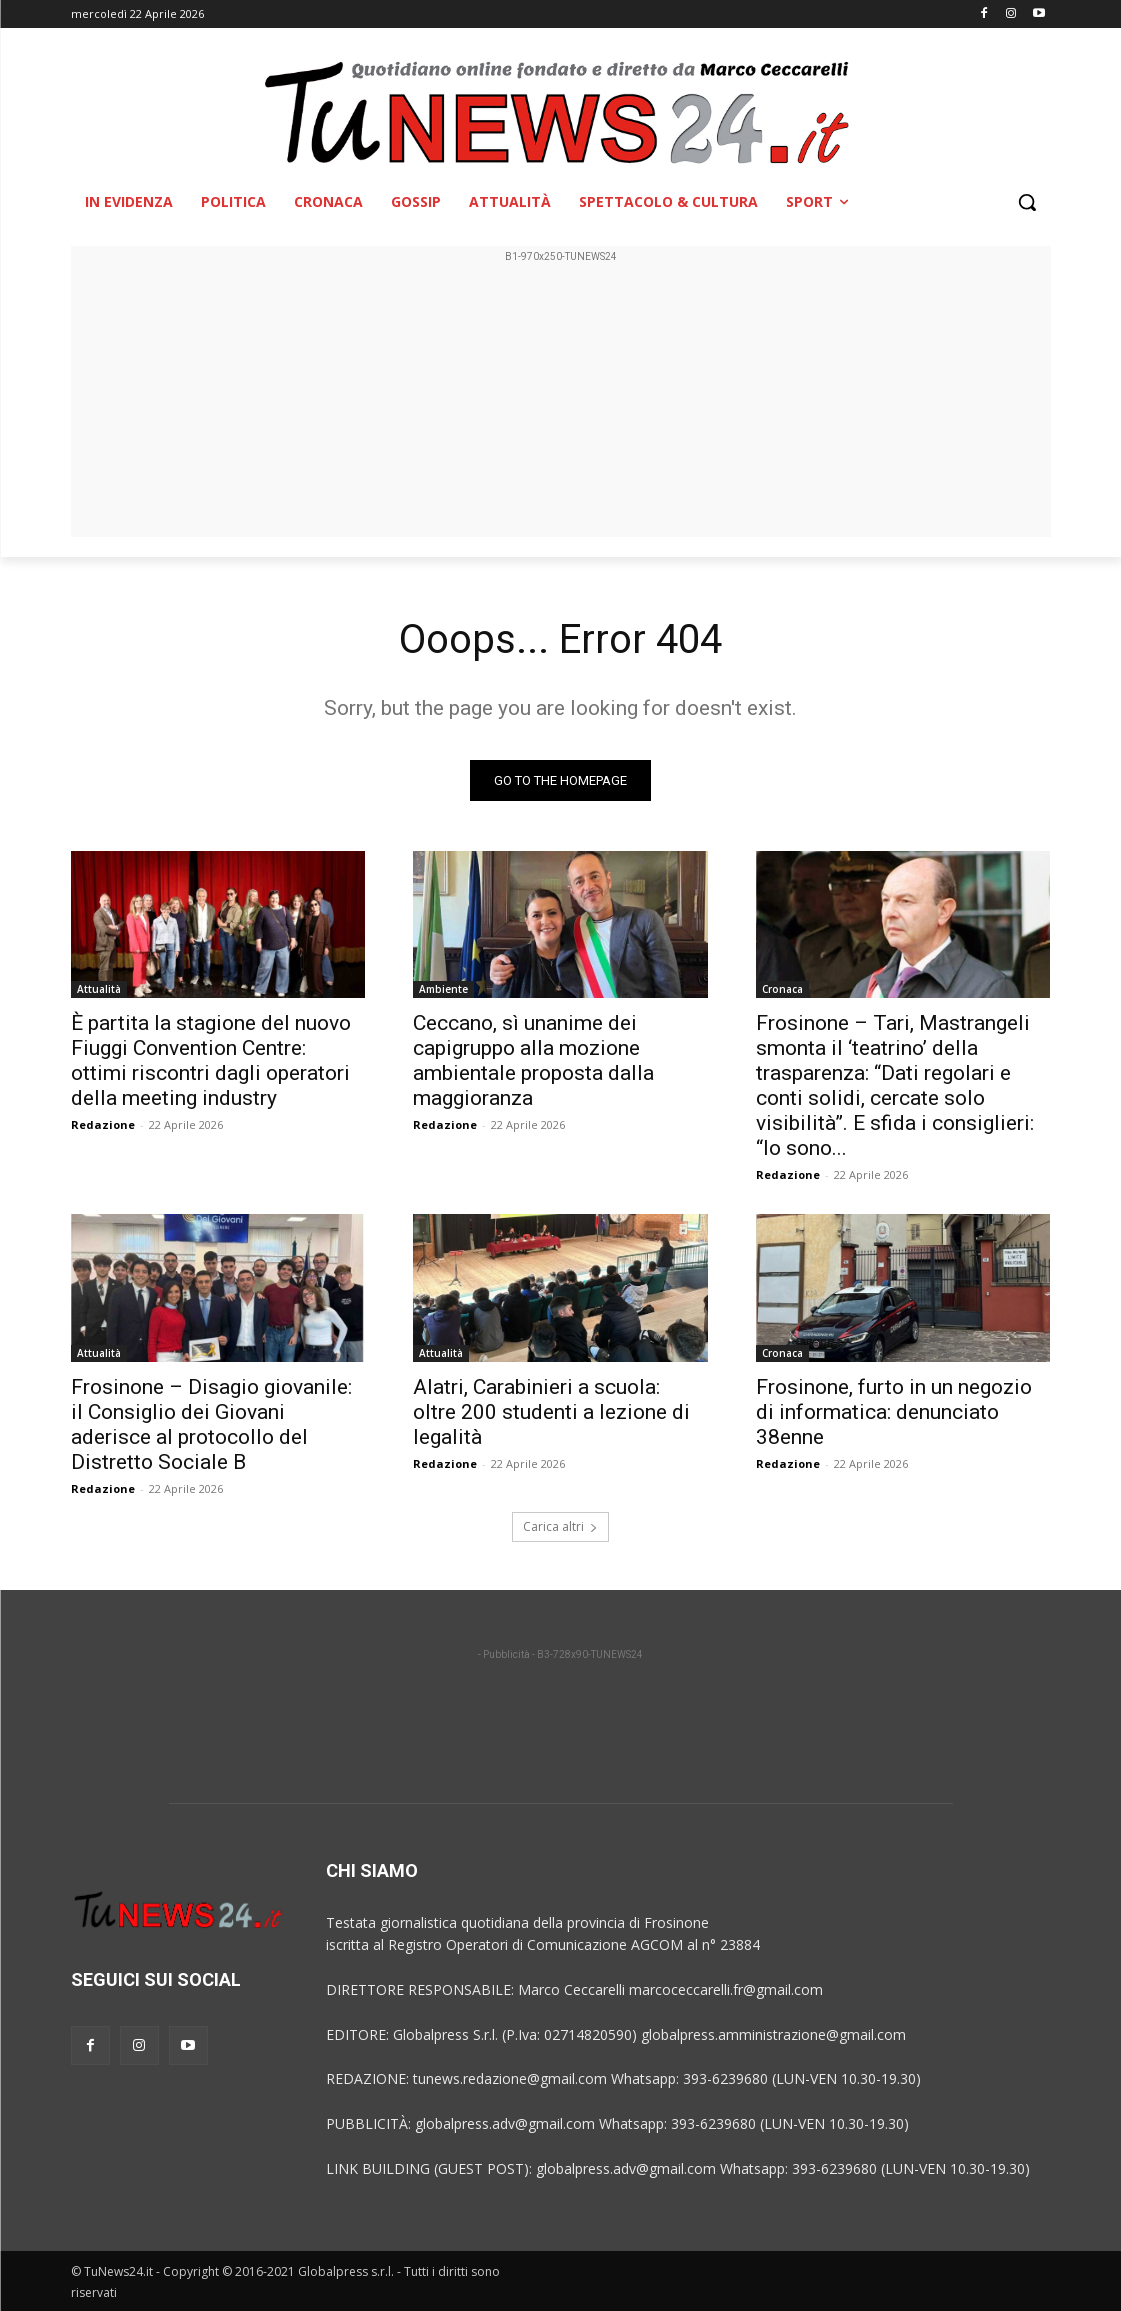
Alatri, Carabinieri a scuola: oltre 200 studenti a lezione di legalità (551, 1412)
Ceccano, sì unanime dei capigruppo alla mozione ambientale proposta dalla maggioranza (533, 1060)
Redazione (103, 1124)
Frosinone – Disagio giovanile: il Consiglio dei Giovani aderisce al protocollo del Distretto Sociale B (211, 1424)
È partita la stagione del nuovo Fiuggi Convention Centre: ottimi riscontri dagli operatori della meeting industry (211, 1060)
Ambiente (443, 989)
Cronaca (782, 989)
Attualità (99, 989)
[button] (1027, 202)
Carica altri (560, 1526)
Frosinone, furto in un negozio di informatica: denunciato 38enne (894, 1412)
